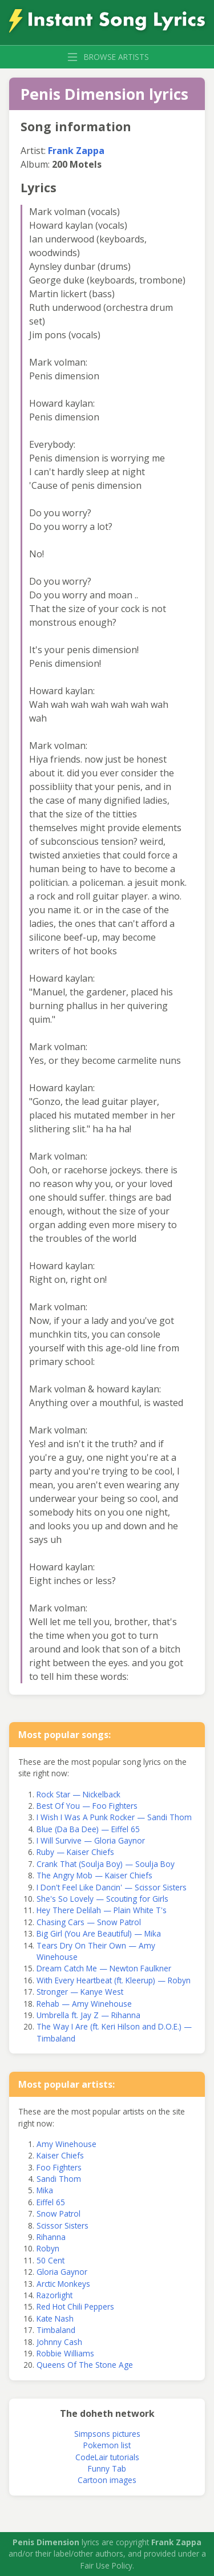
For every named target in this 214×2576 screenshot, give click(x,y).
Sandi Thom (59, 2178)
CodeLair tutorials (107, 2457)
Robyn (48, 2248)
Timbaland (56, 2329)
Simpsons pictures (107, 2433)
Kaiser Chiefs (60, 2155)
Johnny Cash (59, 2341)
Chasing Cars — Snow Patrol (89, 1922)
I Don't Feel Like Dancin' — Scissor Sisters (112, 1887)
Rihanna (51, 2236)
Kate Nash (55, 2318)
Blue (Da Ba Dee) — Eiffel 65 (88, 1829)
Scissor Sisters (62, 2225)
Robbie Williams (65, 2353)
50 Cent (50, 2260)
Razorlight (54, 2295)
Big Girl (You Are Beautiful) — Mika (99, 1933)
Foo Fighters (59, 2167)
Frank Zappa (76, 150)
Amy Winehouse (66, 2143)
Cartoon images (107, 2479)
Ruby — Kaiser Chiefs (75, 1851)
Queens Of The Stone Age (85, 2364)
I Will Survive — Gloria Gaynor (91, 1840)
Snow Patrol (58, 2213)
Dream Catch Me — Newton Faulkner (104, 1968)
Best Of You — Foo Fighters (87, 1805)
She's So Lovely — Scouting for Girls (102, 1898)
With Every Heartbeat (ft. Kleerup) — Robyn (114, 1980)
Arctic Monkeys (63, 2283)
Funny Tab (107, 2468)
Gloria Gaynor (62, 2271)
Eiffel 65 (51, 2202)
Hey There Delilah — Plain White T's (102, 1910)
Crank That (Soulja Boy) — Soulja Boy (106, 1863)
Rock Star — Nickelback (78, 1794)
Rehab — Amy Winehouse (84, 2003)
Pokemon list (107, 2445)
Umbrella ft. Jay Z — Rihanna (88, 2015)
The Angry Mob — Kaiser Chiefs (94, 1875)
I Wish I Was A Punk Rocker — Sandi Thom (114, 1817)
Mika (45, 2190)
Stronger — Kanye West (80, 1991)
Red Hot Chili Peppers (75, 2306)
